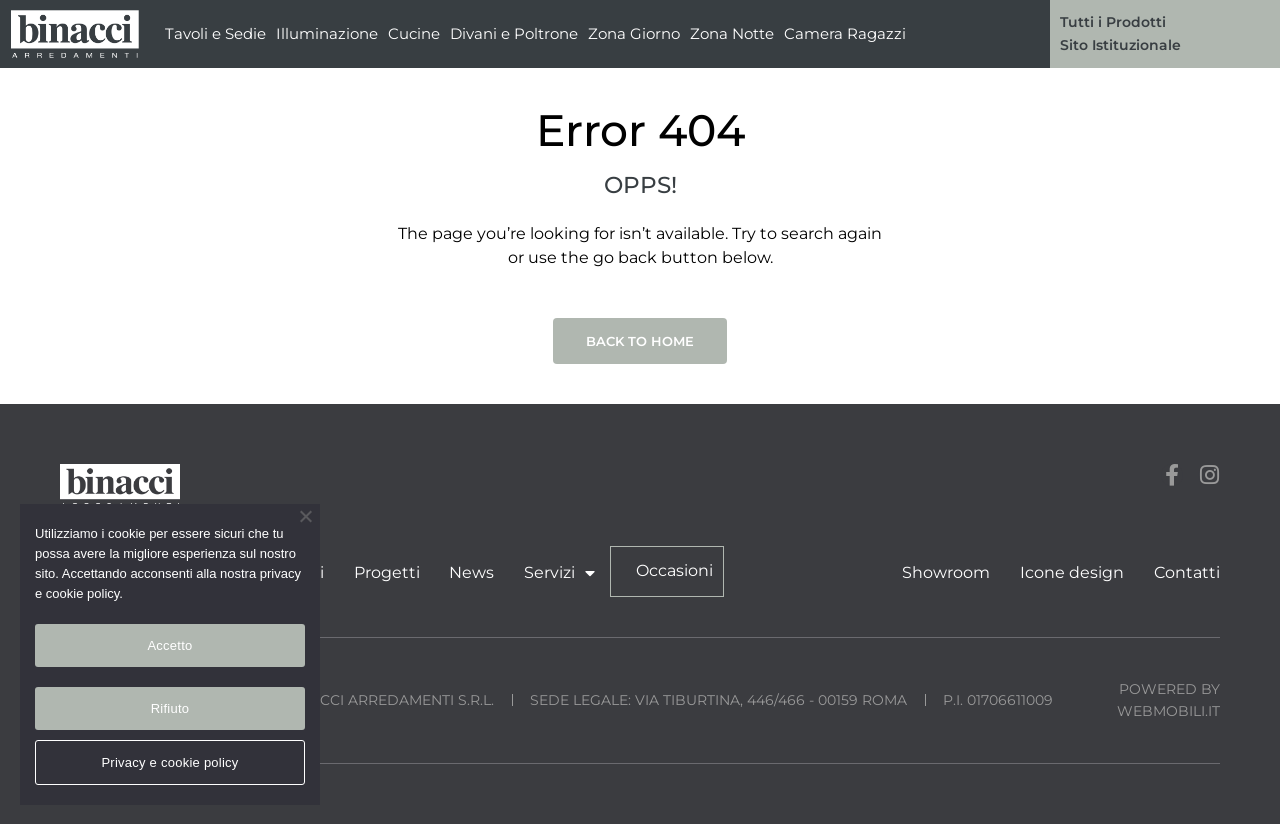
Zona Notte (732, 33)
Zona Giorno (634, 33)
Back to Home (640, 341)
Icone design (1073, 572)
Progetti (384, 572)
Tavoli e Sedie (215, 33)
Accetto (169, 645)
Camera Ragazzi (845, 33)
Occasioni (669, 571)
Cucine (414, 33)
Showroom (948, 572)
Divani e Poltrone (514, 33)
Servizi (555, 573)
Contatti (1187, 572)
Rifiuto (170, 708)
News (468, 572)
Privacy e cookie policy (169, 762)
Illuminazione (327, 33)
